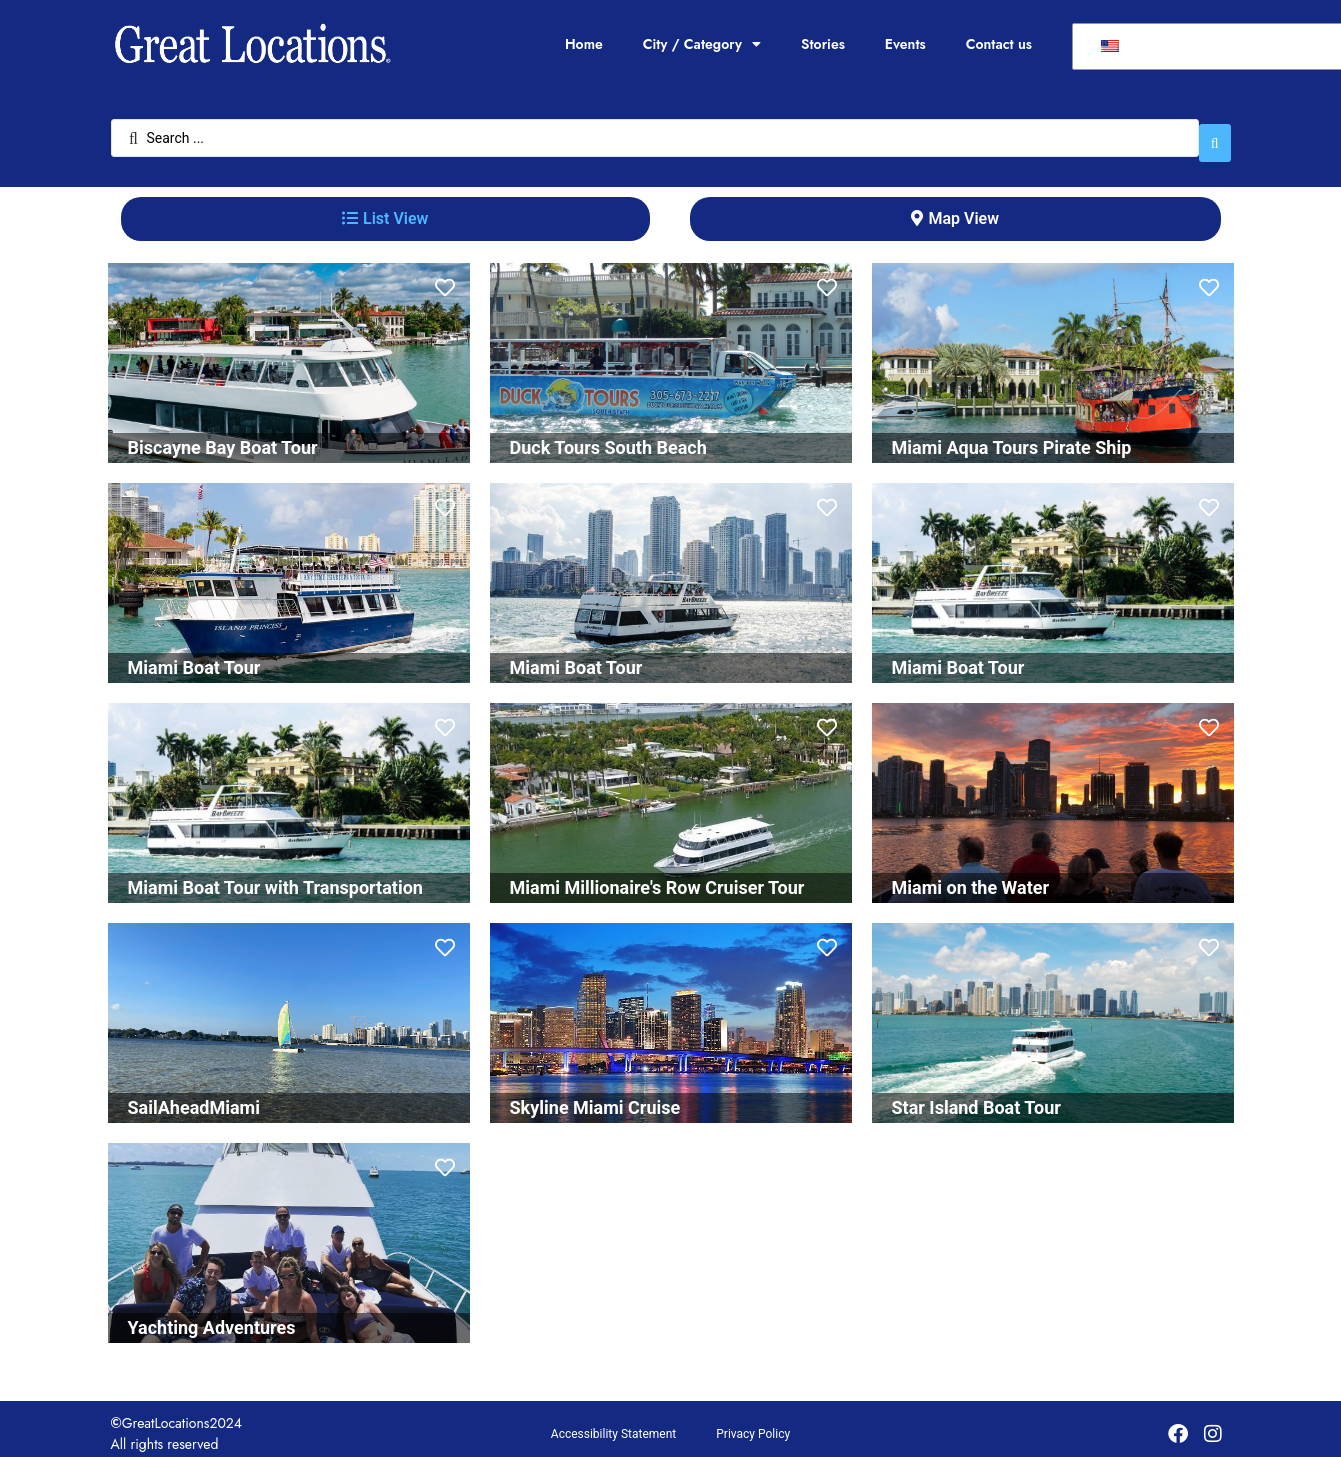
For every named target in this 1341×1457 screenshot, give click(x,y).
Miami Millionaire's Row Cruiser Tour (657, 877)
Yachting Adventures (212, 1317)
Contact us (999, 44)
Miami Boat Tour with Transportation (275, 877)
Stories (823, 44)
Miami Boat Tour (194, 657)
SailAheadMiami (194, 1097)
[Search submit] (1215, 133)
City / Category (702, 44)
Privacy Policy (753, 1424)
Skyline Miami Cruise (595, 1097)
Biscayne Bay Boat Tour (223, 437)
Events (905, 44)
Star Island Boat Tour (976, 1097)
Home (584, 44)
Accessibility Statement (613, 1424)
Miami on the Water (971, 877)
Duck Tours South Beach (608, 437)
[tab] (385, 209)
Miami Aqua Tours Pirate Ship (1012, 437)
